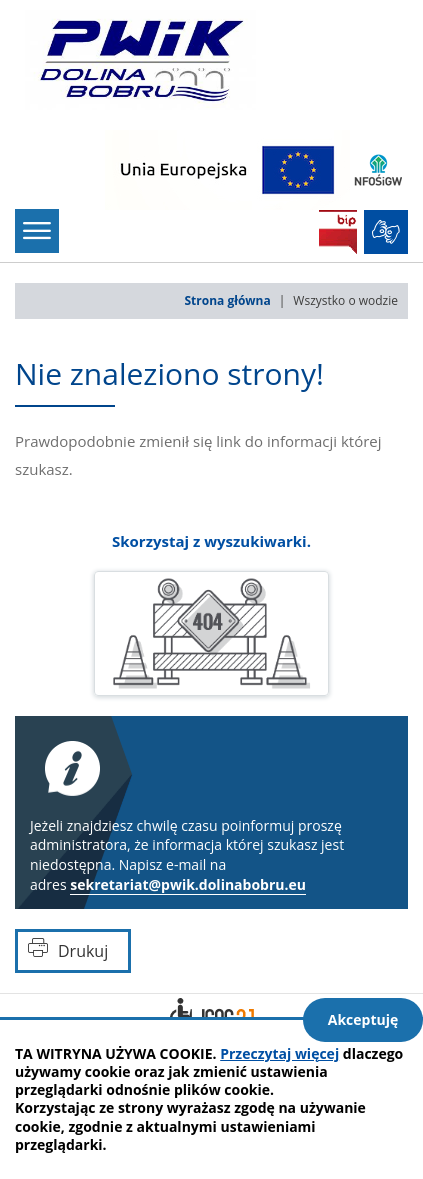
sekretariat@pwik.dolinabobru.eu (188, 884)
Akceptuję (363, 1019)
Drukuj (83, 951)
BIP (338, 232)
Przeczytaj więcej (279, 1053)
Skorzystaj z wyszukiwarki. (211, 541)
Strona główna (228, 300)
